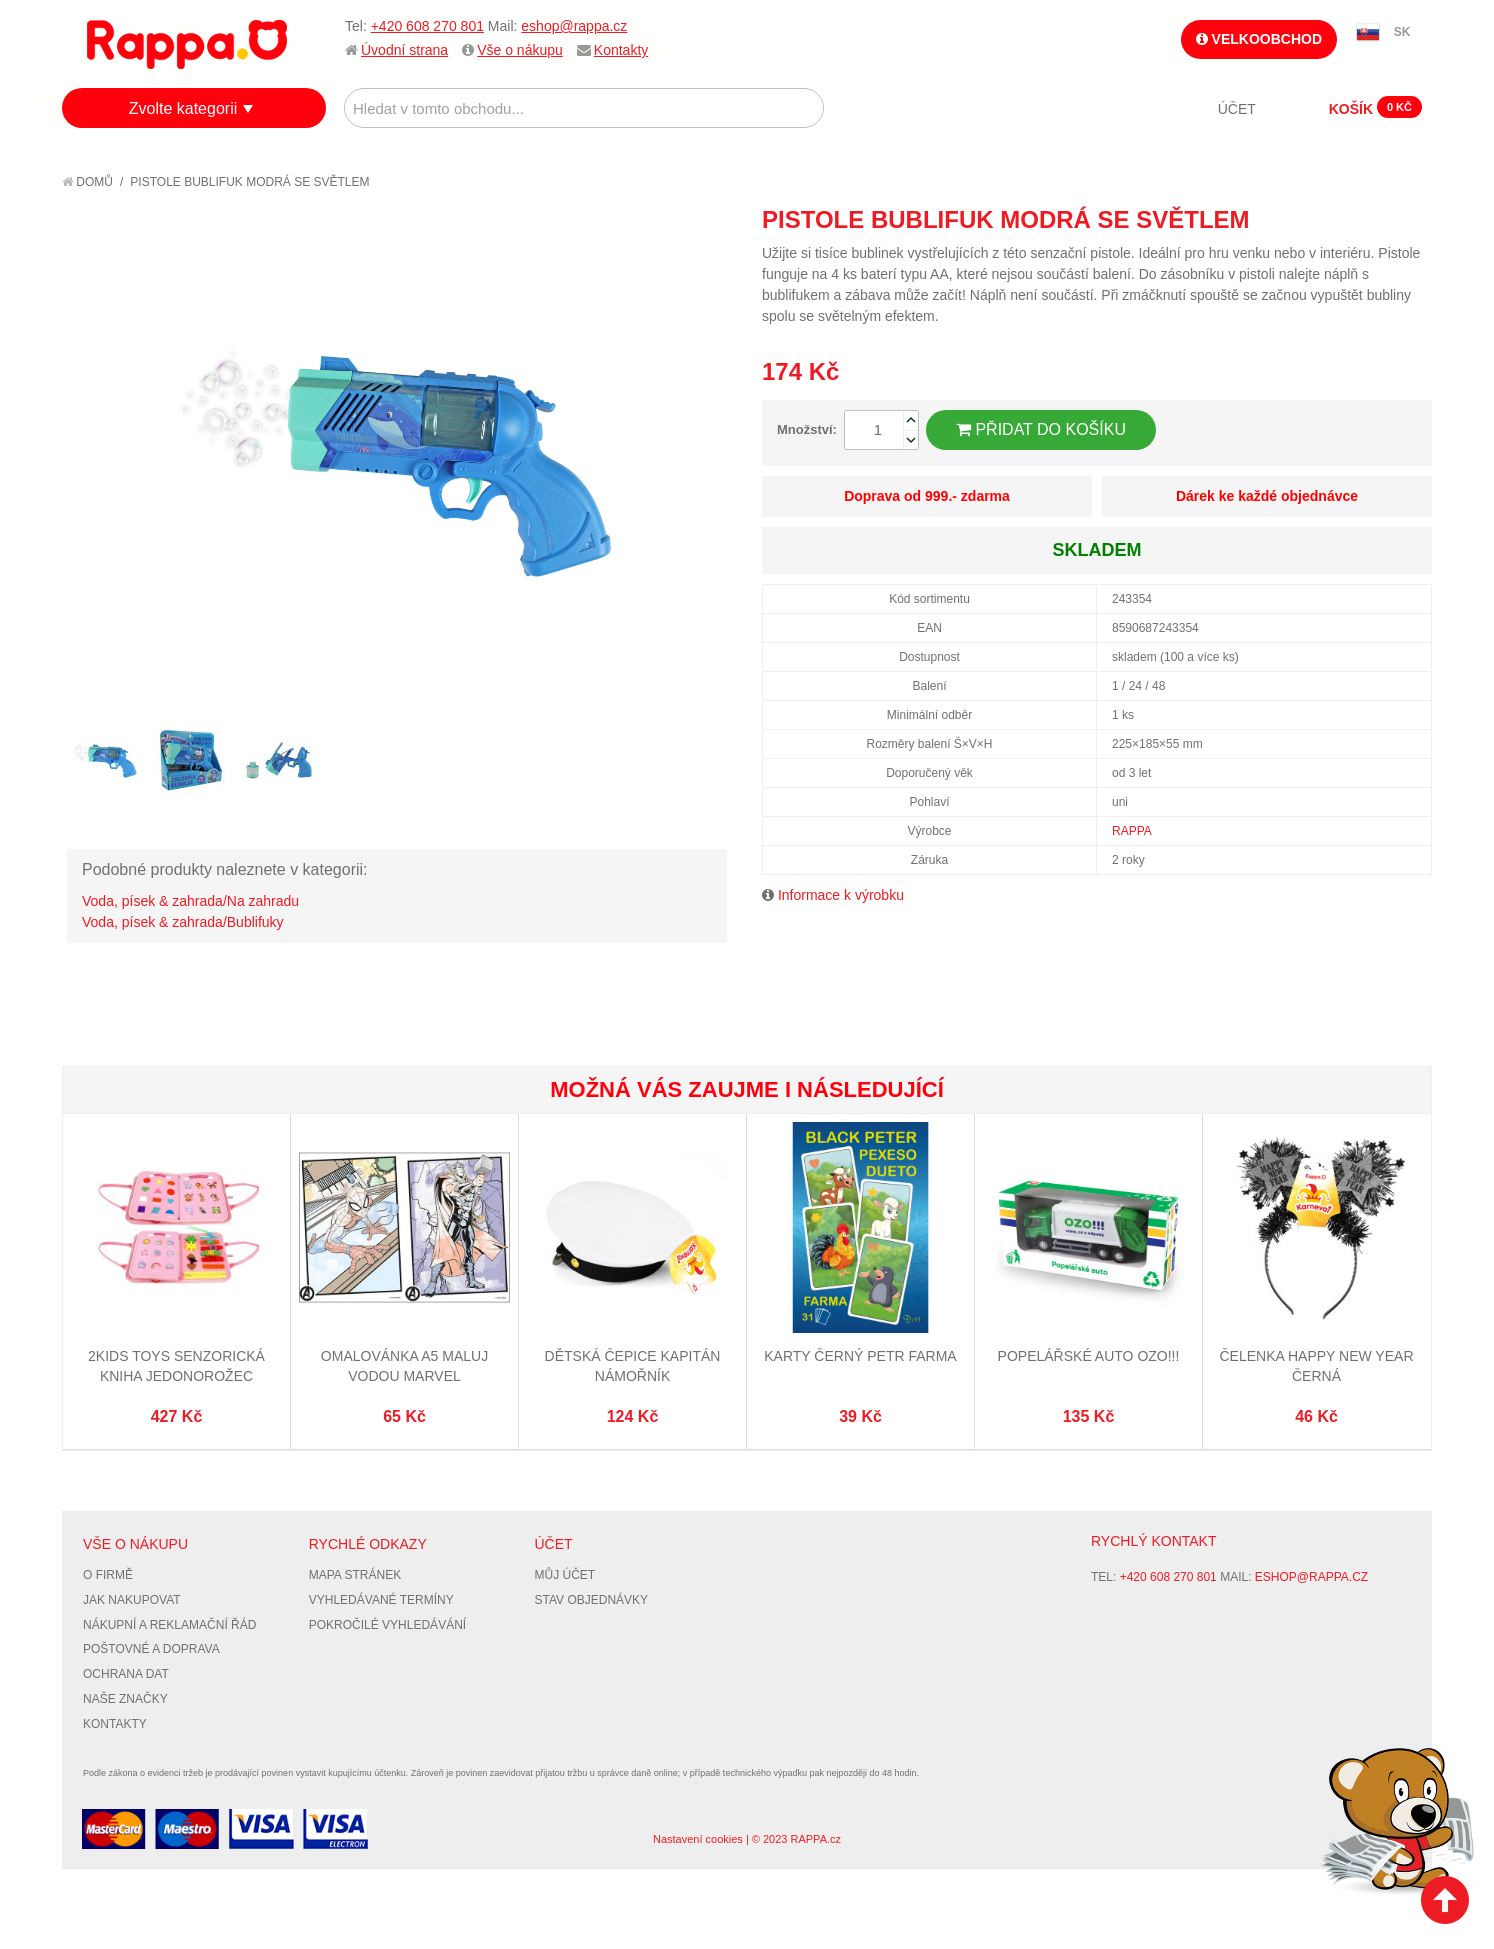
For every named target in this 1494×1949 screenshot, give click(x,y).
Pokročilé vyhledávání (387, 1625)
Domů (87, 182)
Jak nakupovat (132, 1600)
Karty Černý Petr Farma (860, 1356)
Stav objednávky (592, 1600)
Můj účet (565, 1575)
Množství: (807, 429)
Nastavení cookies (698, 1839)
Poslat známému (1332, 219)
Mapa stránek (355, 1575)
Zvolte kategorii (183, 108)
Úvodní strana (404, 50)
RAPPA (1132, 831)
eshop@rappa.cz (574, 26)
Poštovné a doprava (151, 1649)
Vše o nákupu (520, 50)
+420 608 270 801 (427, 26)
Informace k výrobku (841, 895)
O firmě (108, 1575)
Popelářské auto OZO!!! (1089, 1356)
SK (1402, 32)
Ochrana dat (126, 1674)
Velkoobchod (1259, 39)
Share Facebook (1372, 219)
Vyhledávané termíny (381, 1600)
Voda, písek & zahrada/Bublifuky (183, 922)
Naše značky (125, 1699)
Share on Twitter (1412, 219)
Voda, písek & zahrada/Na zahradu (190, 901)
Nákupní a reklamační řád (169, 1625)
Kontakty (621, 50)
